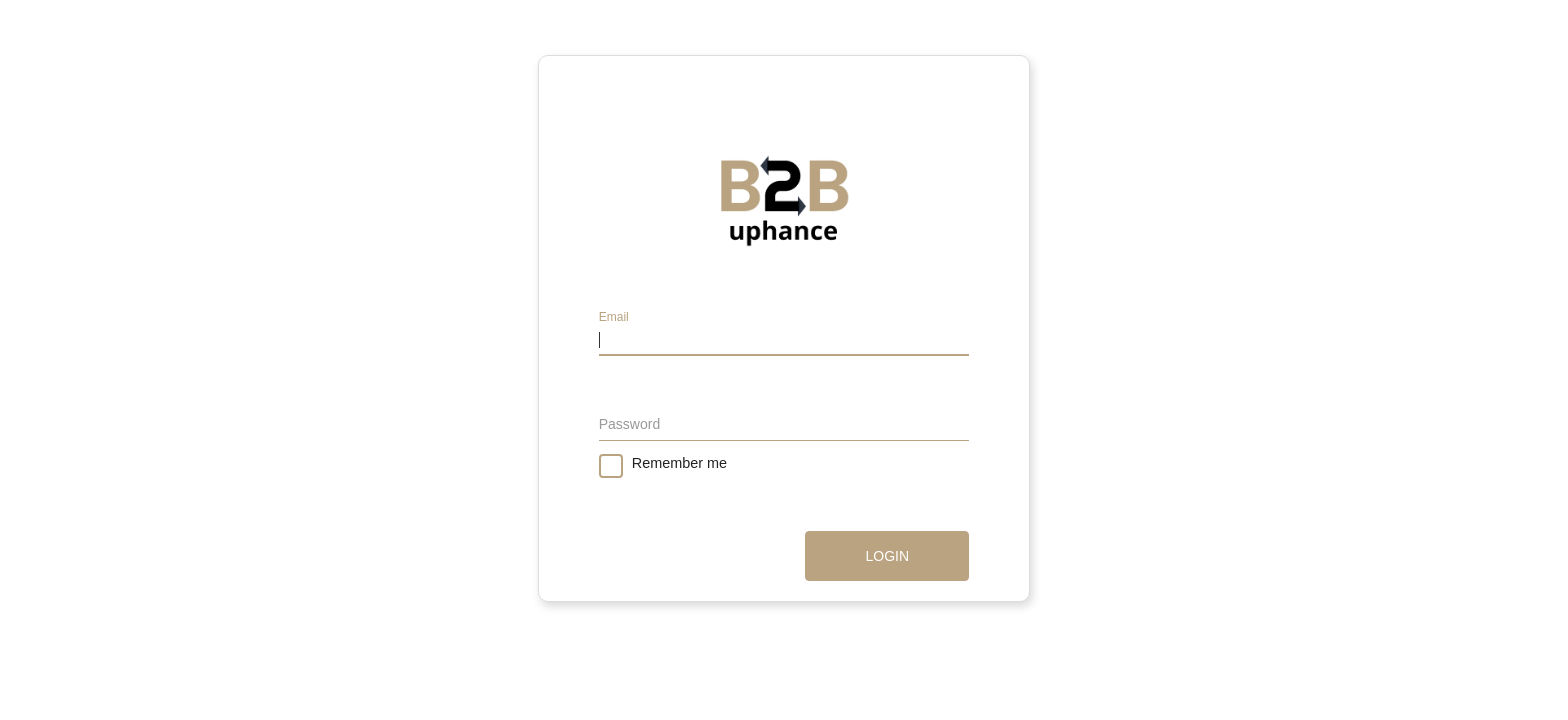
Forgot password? (913, 461)
